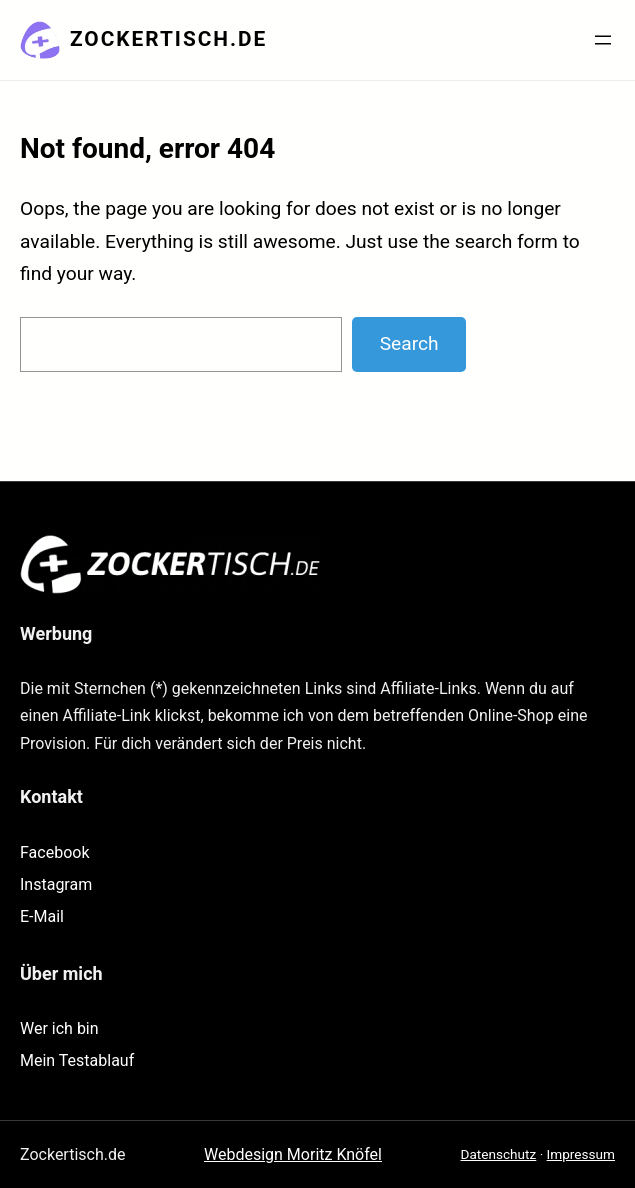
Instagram (56, 884)
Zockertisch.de (168, 39)
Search (409, 343)
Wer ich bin (59, 1028)
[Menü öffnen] (603, 40)
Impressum (581, 1154)
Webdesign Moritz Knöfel (293, 1154)
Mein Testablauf (77, 1060)
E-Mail (42, 916)
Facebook (54, 852)
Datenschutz (499, 1154)
